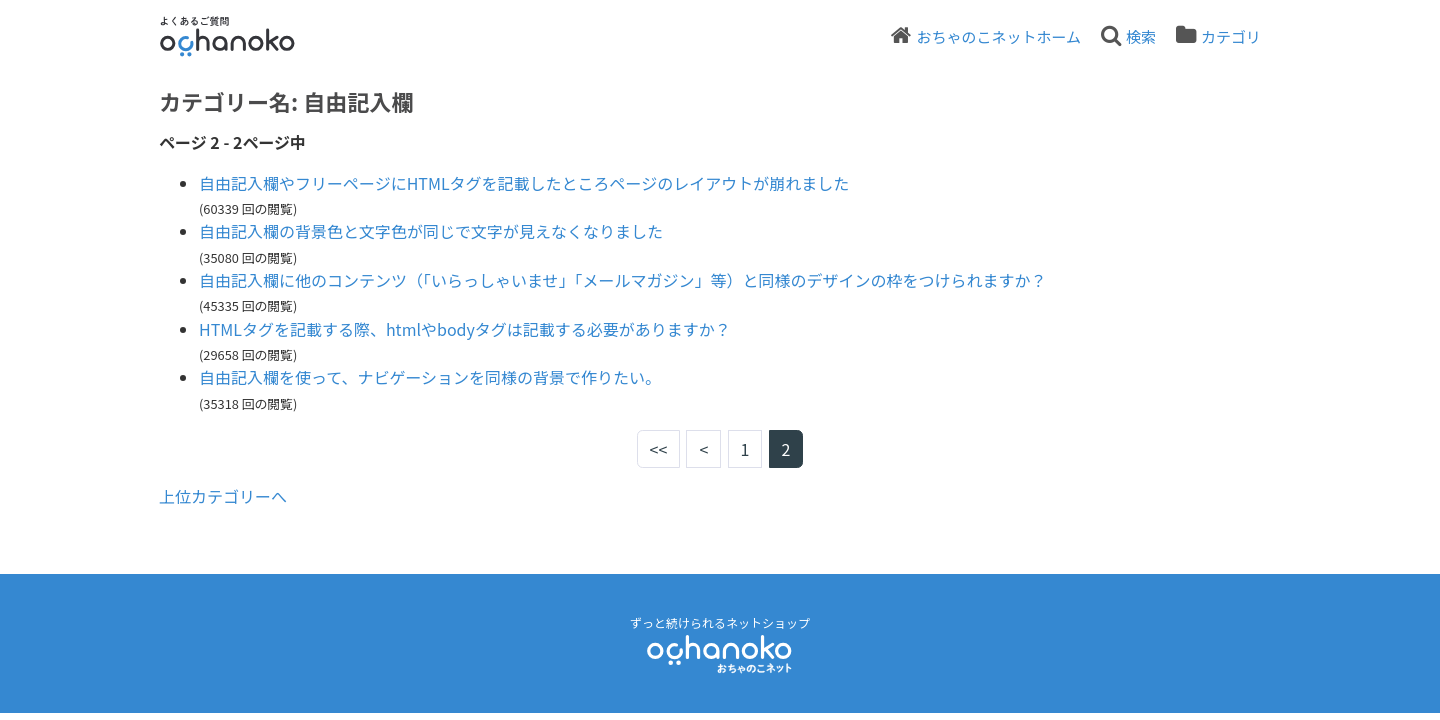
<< (659, 449)
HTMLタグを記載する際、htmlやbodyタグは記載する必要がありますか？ (465, 329)
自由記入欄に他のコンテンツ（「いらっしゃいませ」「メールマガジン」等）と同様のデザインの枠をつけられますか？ (623, 280)
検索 (1141, 36)
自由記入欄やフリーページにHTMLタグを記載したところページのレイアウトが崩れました (524, 183)
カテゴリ (1231, 36)
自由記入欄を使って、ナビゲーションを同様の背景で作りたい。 (430, 377)
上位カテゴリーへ (223, 496)
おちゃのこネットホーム (998, 36)
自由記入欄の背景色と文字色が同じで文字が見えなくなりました (431, 231)
